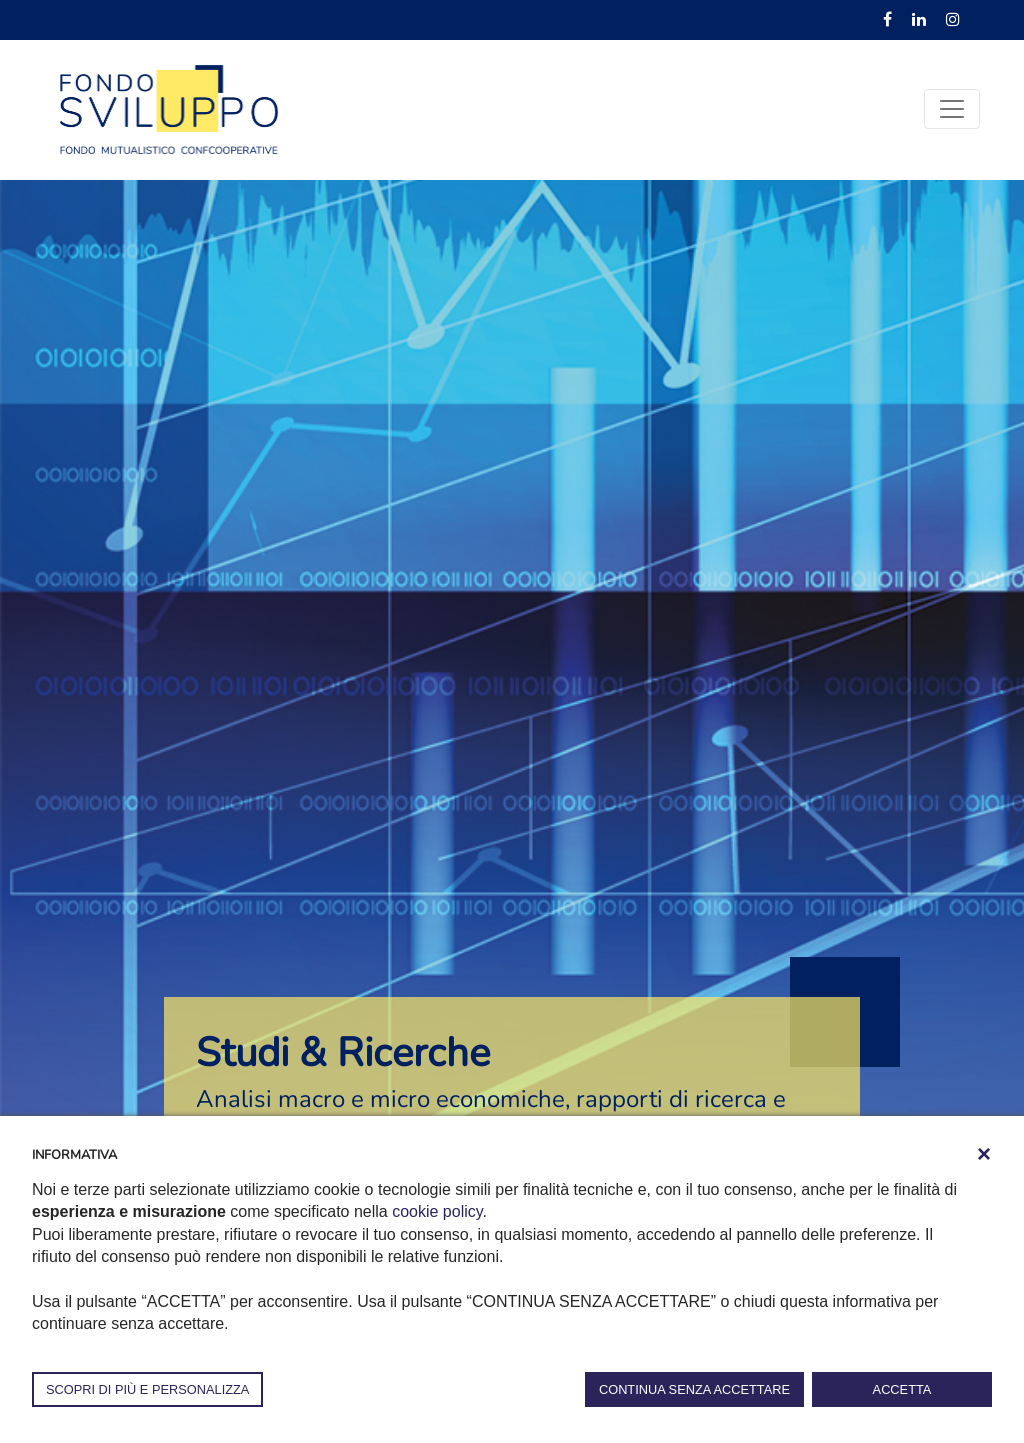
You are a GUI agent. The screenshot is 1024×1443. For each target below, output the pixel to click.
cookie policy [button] (437, 1211)
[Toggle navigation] (952, 109)
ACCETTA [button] (902, 1389)
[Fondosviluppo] (169, 108)
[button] (984, 1154)
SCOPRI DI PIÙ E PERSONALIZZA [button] (147, 1389)
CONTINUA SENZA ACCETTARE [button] (694, 1389)
